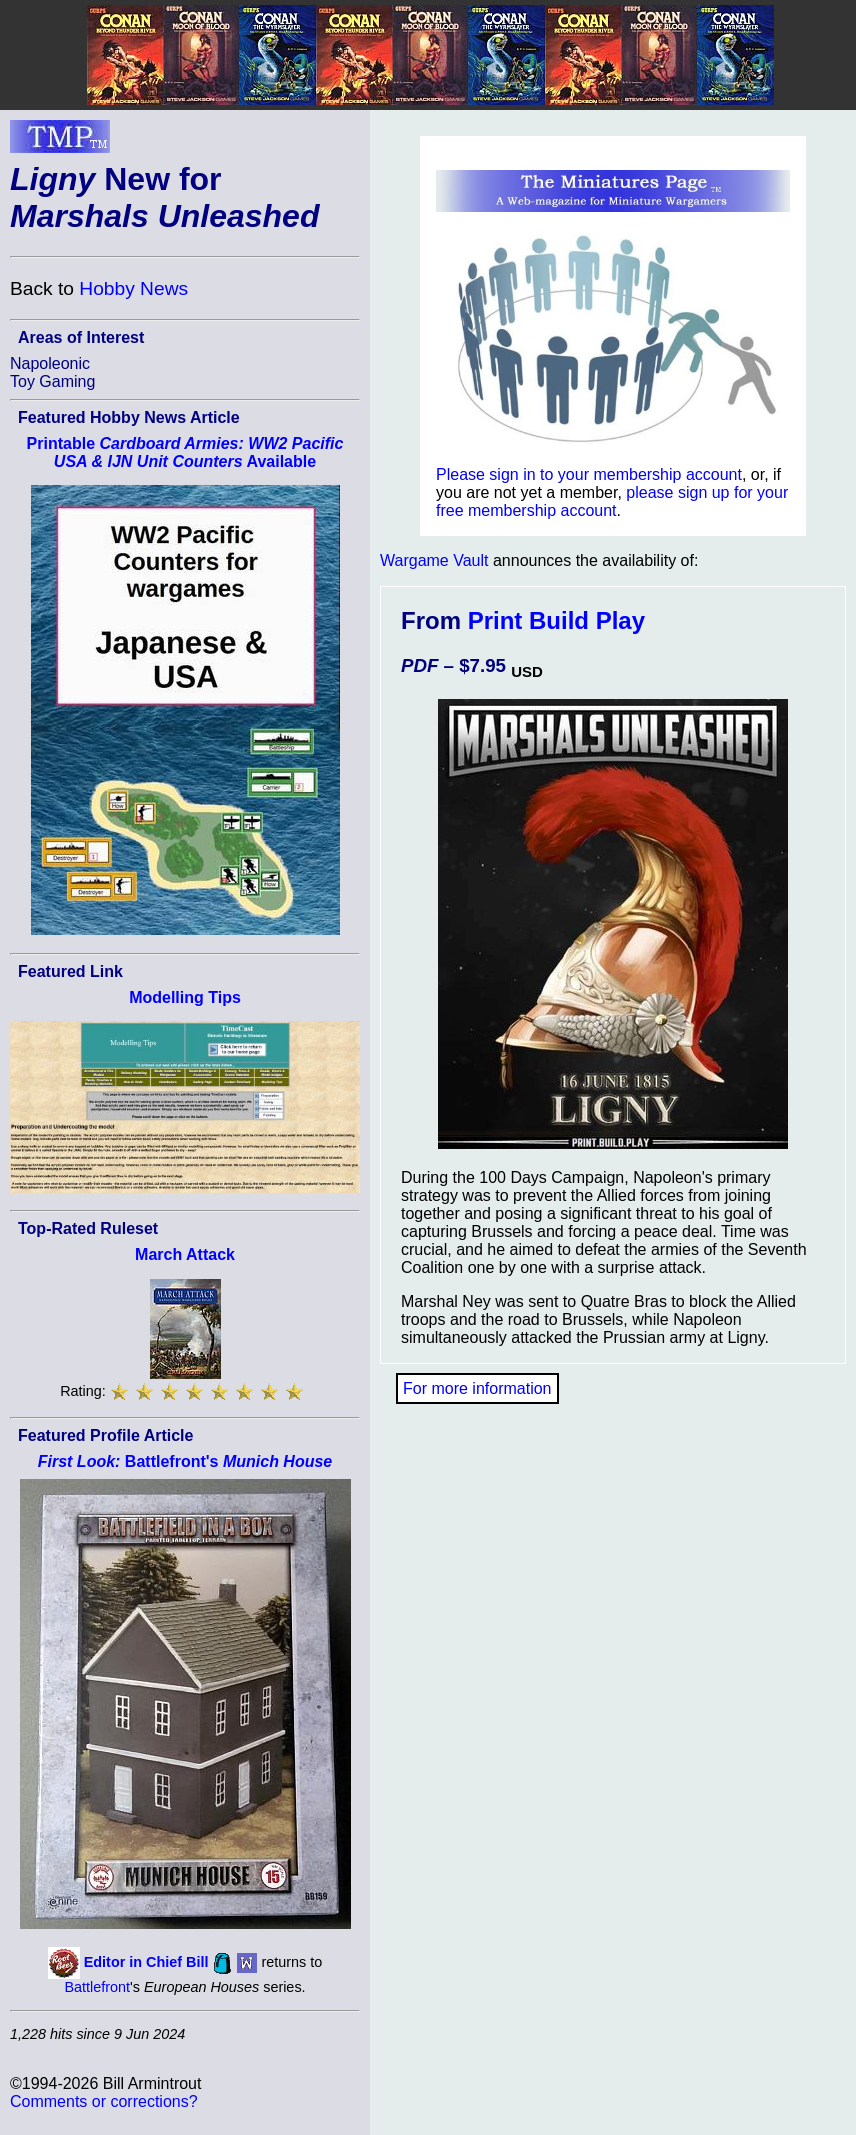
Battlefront (97, 1987)
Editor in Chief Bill (146, 1962)
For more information (477, 1388)
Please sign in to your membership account (589, 474)
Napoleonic (50, 363)
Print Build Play (556, 620)
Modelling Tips (185, 997)
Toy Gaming (52, 381)
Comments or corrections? (104, 2101)
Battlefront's (185, 1461)
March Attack (185, 1254)
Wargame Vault (434, 560)
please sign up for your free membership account (612, 501)
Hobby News (133, 288)
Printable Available (185, 452)
